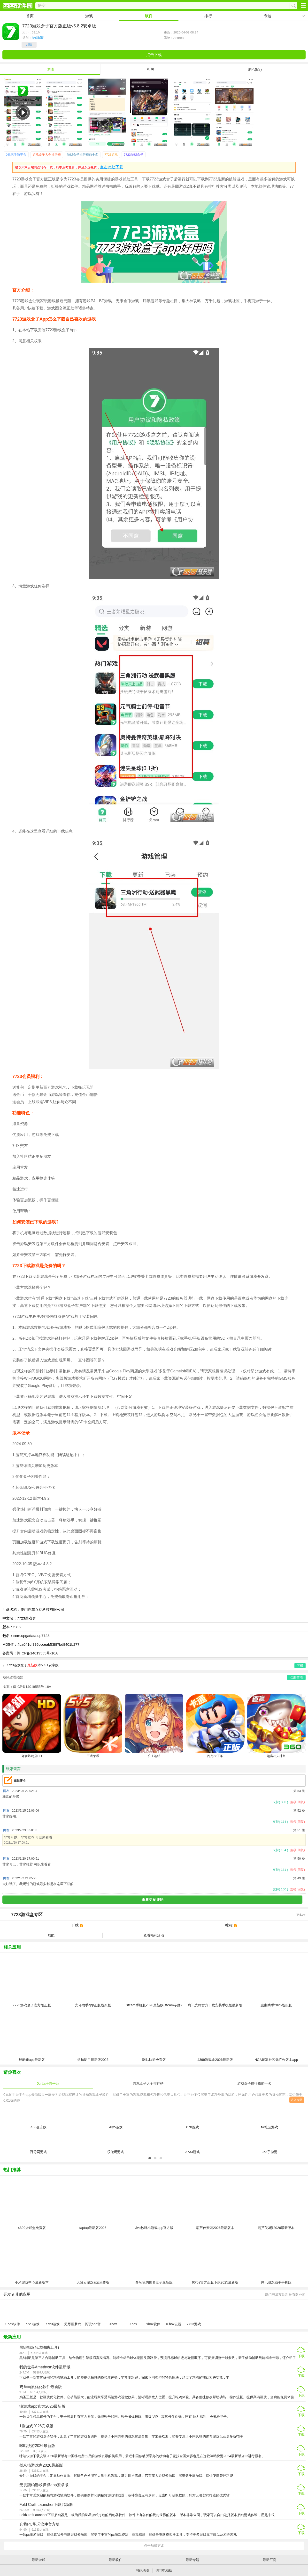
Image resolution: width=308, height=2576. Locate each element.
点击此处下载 (111, 167)
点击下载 (154, 55)
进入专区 (296, 2100)
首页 (30, 16)
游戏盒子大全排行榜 (46, 154)
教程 (231, 1925)
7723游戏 (111, 154)
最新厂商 (269, 2560)
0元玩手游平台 (16, 154)
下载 (77, 1925)
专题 (267, 16)
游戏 (89, 16)
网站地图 (142, 2570)
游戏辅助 (38, 38)
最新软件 (115, 2560)
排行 (208, 16)
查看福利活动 (154, 1935)
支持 (280, 1802)
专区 (154, 1915)
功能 (51, 1935)
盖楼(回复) (297, 1802)
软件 (149, 16)
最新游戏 (38, 2560)
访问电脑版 (163, 2570)
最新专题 (192, 2560)
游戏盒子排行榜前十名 (82, 154)
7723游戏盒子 (133, 154)
